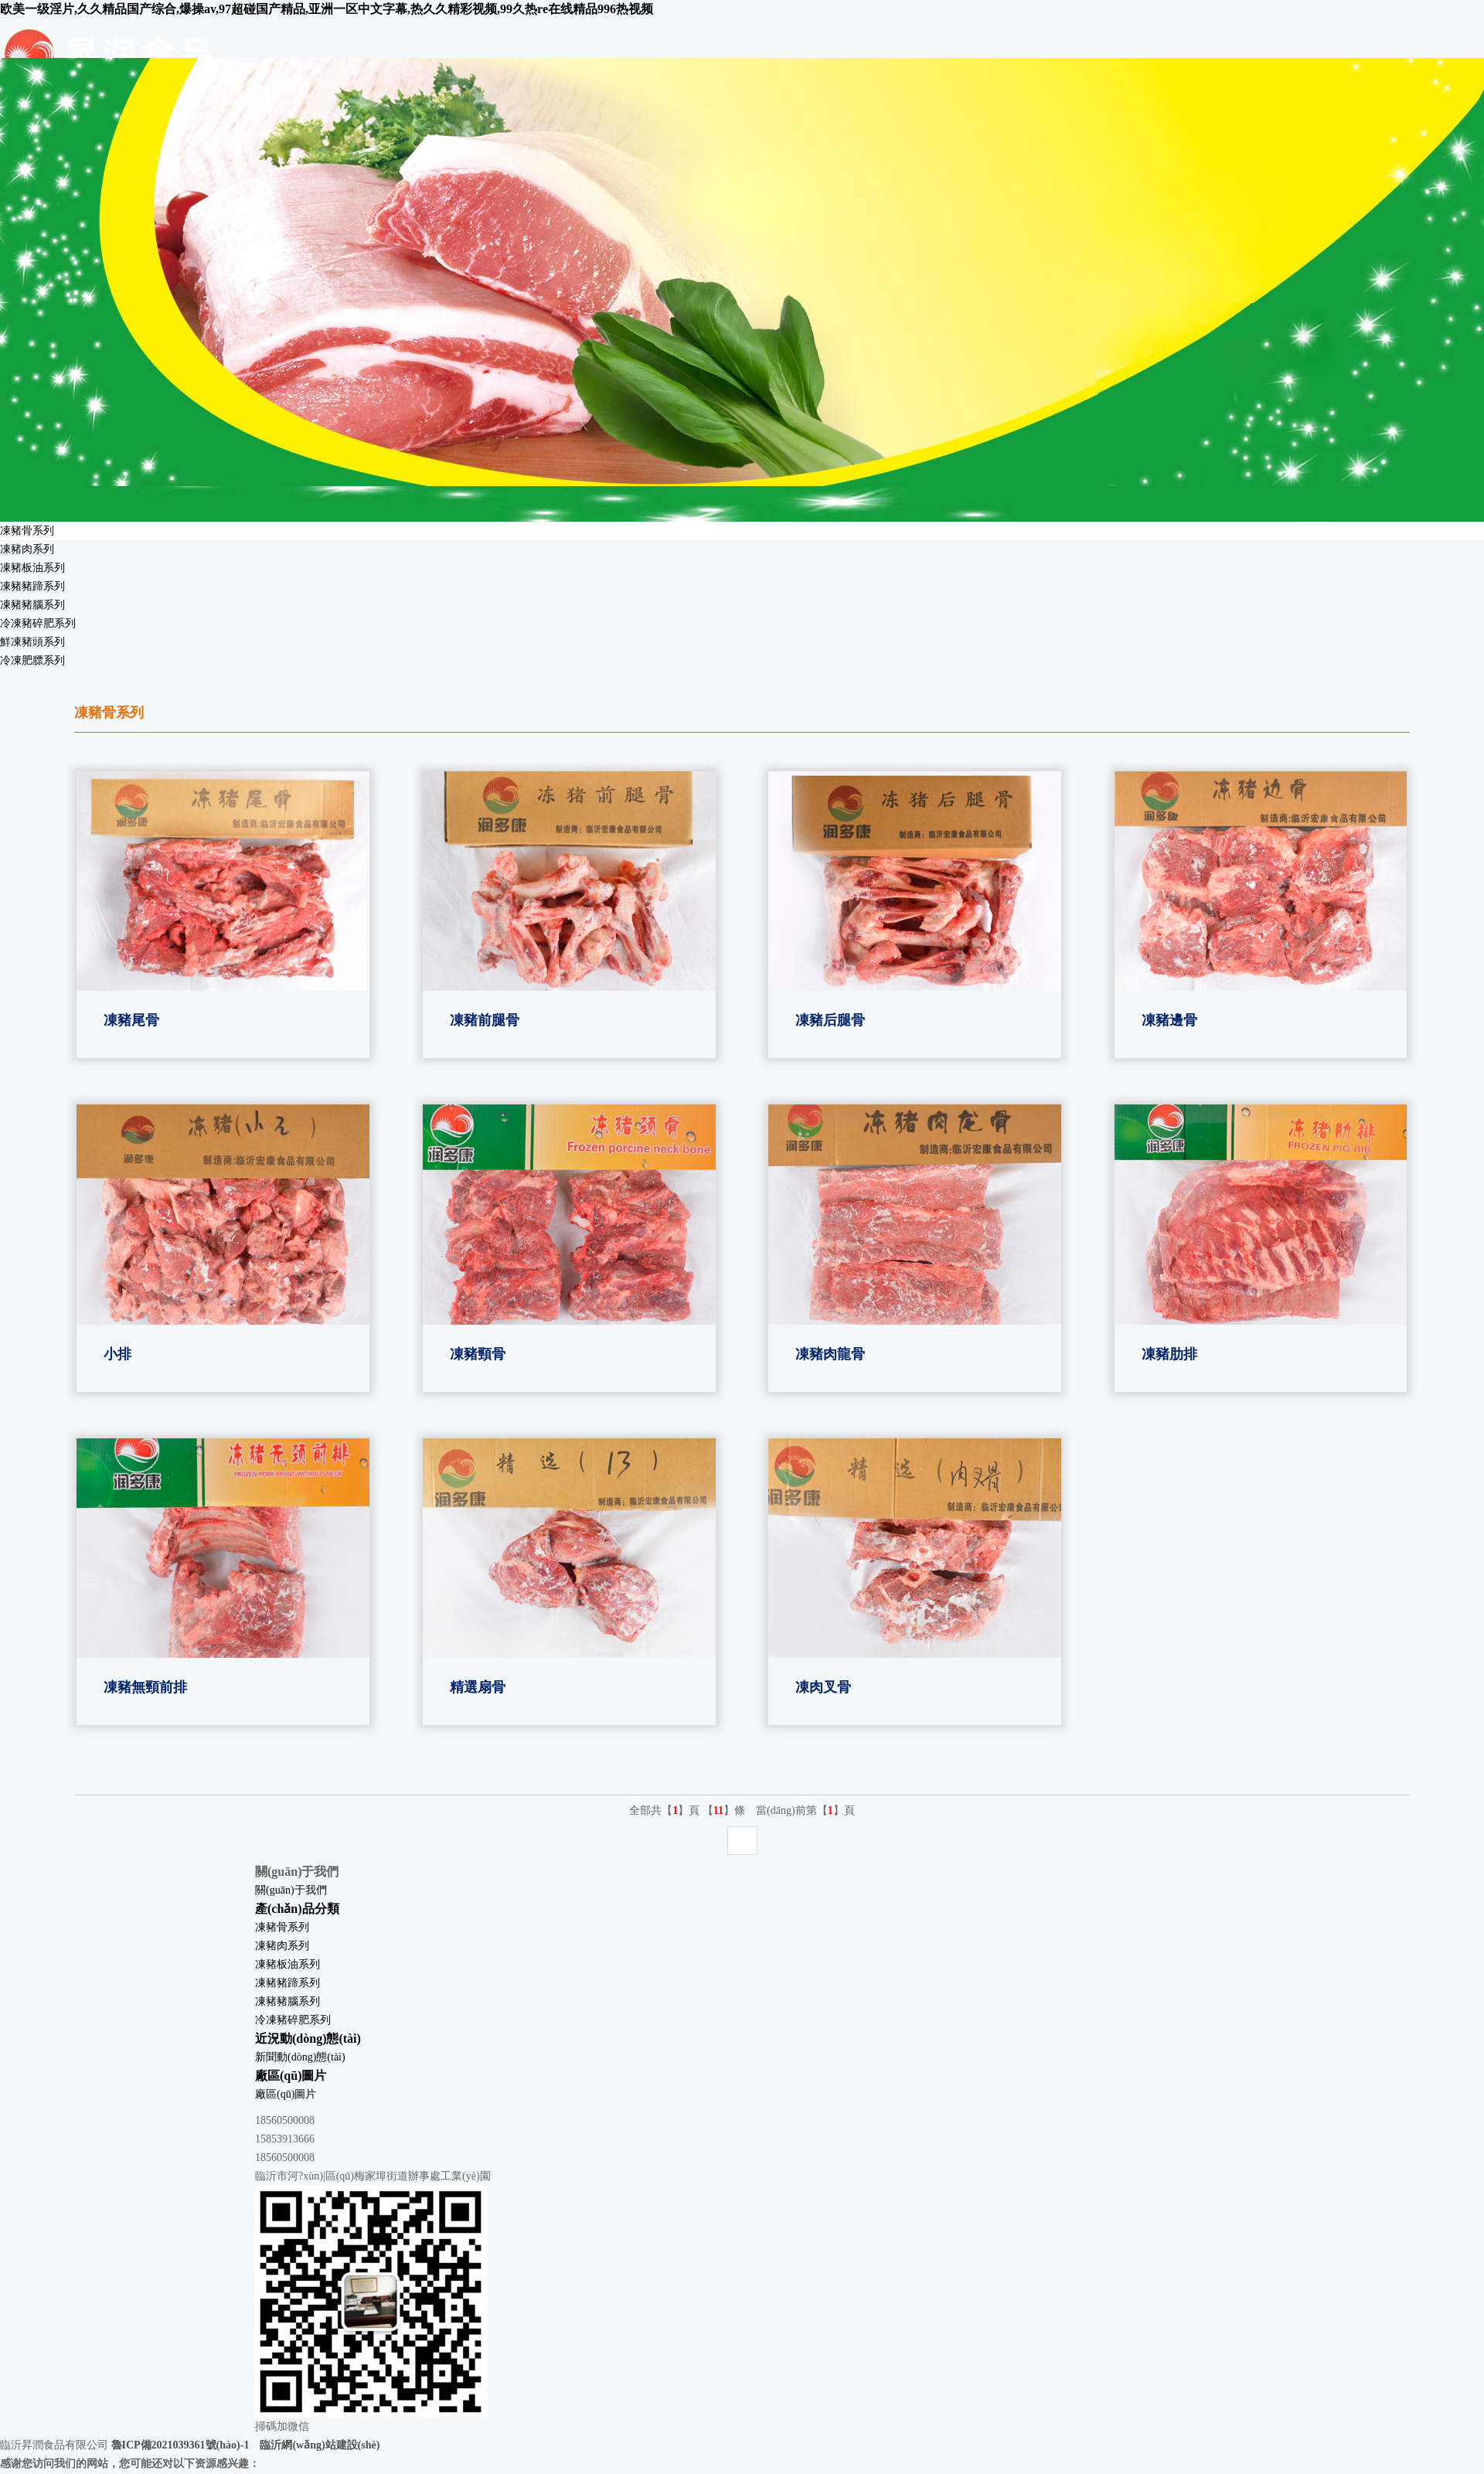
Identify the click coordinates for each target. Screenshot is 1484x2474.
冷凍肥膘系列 (32, 660)
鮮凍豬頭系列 (32, 642)
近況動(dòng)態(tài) (308, 2038)
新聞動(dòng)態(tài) (300, 2057)
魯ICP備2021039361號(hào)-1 (180, 2445)
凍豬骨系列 (27, 530)
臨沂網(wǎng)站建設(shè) (320, 2445)
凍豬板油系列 (32, 567)
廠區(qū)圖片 (290, 2075)
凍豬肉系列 (27, 549)
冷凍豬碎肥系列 (38, 623)
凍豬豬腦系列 (32, 605)
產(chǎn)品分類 (297, 1908)
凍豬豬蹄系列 (32, 586)
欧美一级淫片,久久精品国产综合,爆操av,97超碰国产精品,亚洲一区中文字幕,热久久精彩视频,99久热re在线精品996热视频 (326, 8)
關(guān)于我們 (291, 1890)
